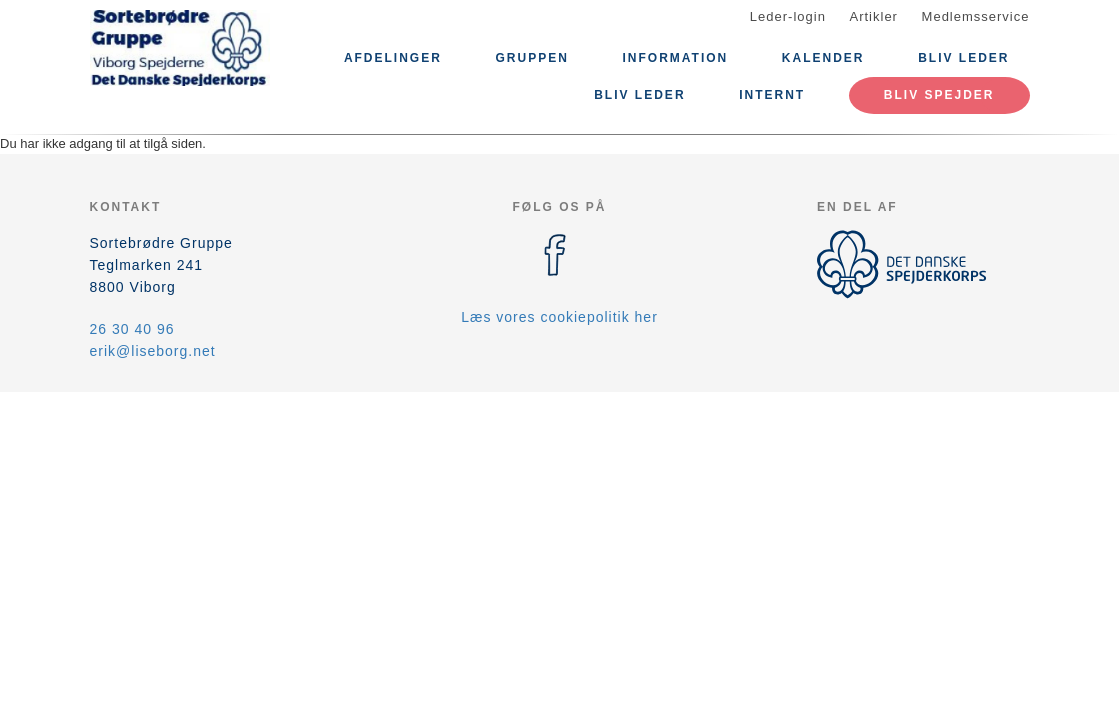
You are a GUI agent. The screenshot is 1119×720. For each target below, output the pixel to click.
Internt (772, 95)
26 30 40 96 (132, 329)
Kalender (823, 58)
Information (675, 58)
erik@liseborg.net (153, 351)
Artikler (874, 16)
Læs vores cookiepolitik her (559, 317)
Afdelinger (393, 58)
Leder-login (788, 16)
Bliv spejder (939, 95)
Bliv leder (963, 58)
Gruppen (532, 58)
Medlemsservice (976, 16)
